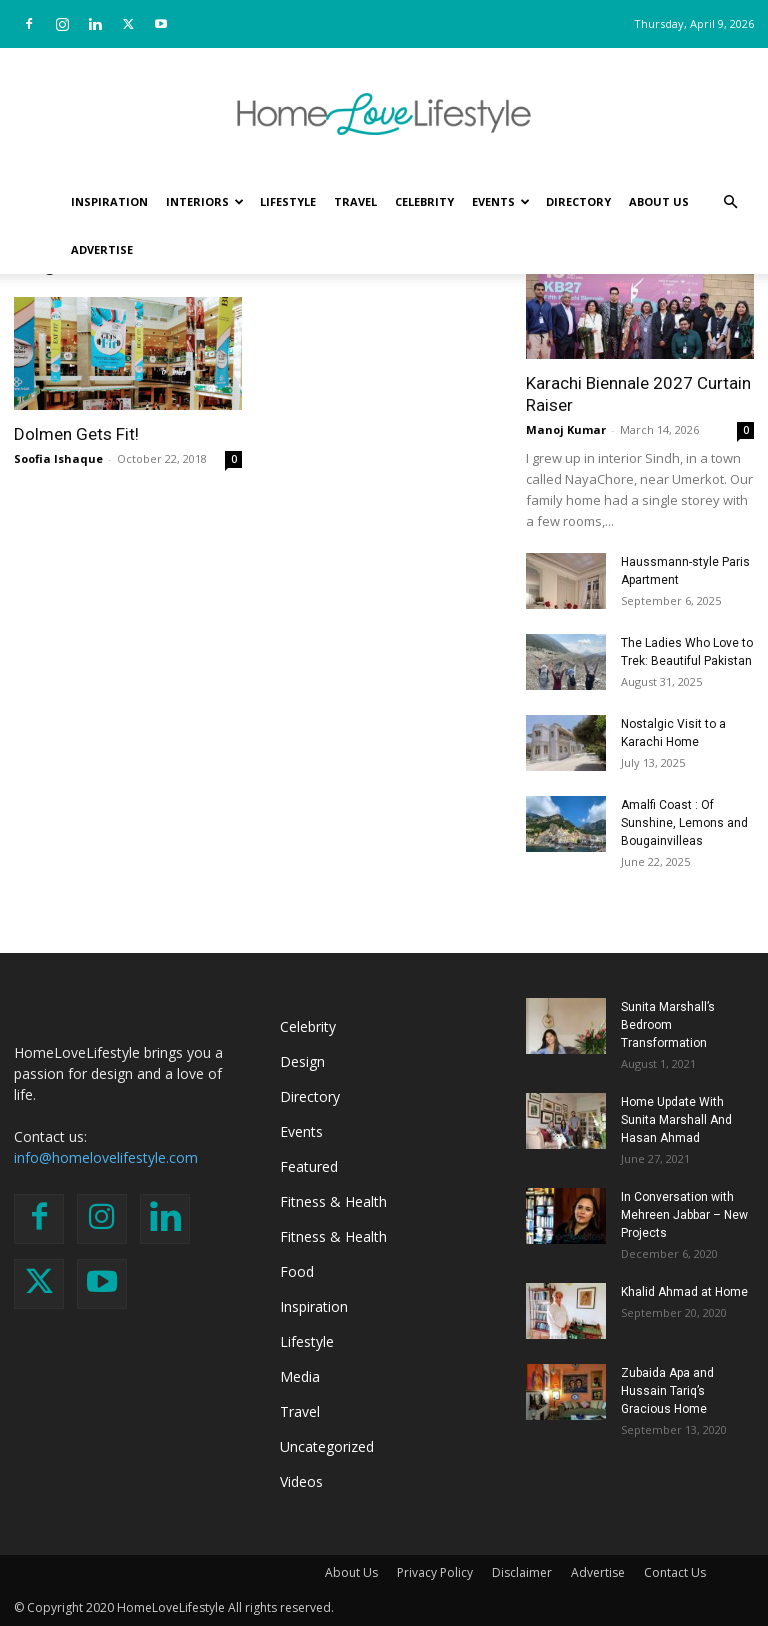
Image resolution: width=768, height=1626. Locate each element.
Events (501, 201)
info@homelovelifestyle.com (106, 1157)
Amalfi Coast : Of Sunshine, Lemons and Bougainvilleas (684, 823)
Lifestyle (288, 201)
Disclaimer (522, 1572)
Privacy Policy (435, 1572)
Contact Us (675, 1572)
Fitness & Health (333, 1201)
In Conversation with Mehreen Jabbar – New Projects (684, 1215)
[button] (730, 202)
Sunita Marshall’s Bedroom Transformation (668, 1025)
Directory (578, 201)
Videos (301, 1481)
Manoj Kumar (566, 429)
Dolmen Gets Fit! (76, 434)
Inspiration (109, 201)
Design (302, 1061)
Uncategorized (327, 1446)
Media (300, 1376)
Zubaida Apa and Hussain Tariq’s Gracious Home (667, 1391)
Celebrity (424, 201)
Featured (309, 1166)
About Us (659, 201)
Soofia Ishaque (58, 458)
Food (297, 1271)
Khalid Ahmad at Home (684, 1292)
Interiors (205, 201)
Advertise (102, 249)
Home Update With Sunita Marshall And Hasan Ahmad (676, 1120)
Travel (355, 201)
